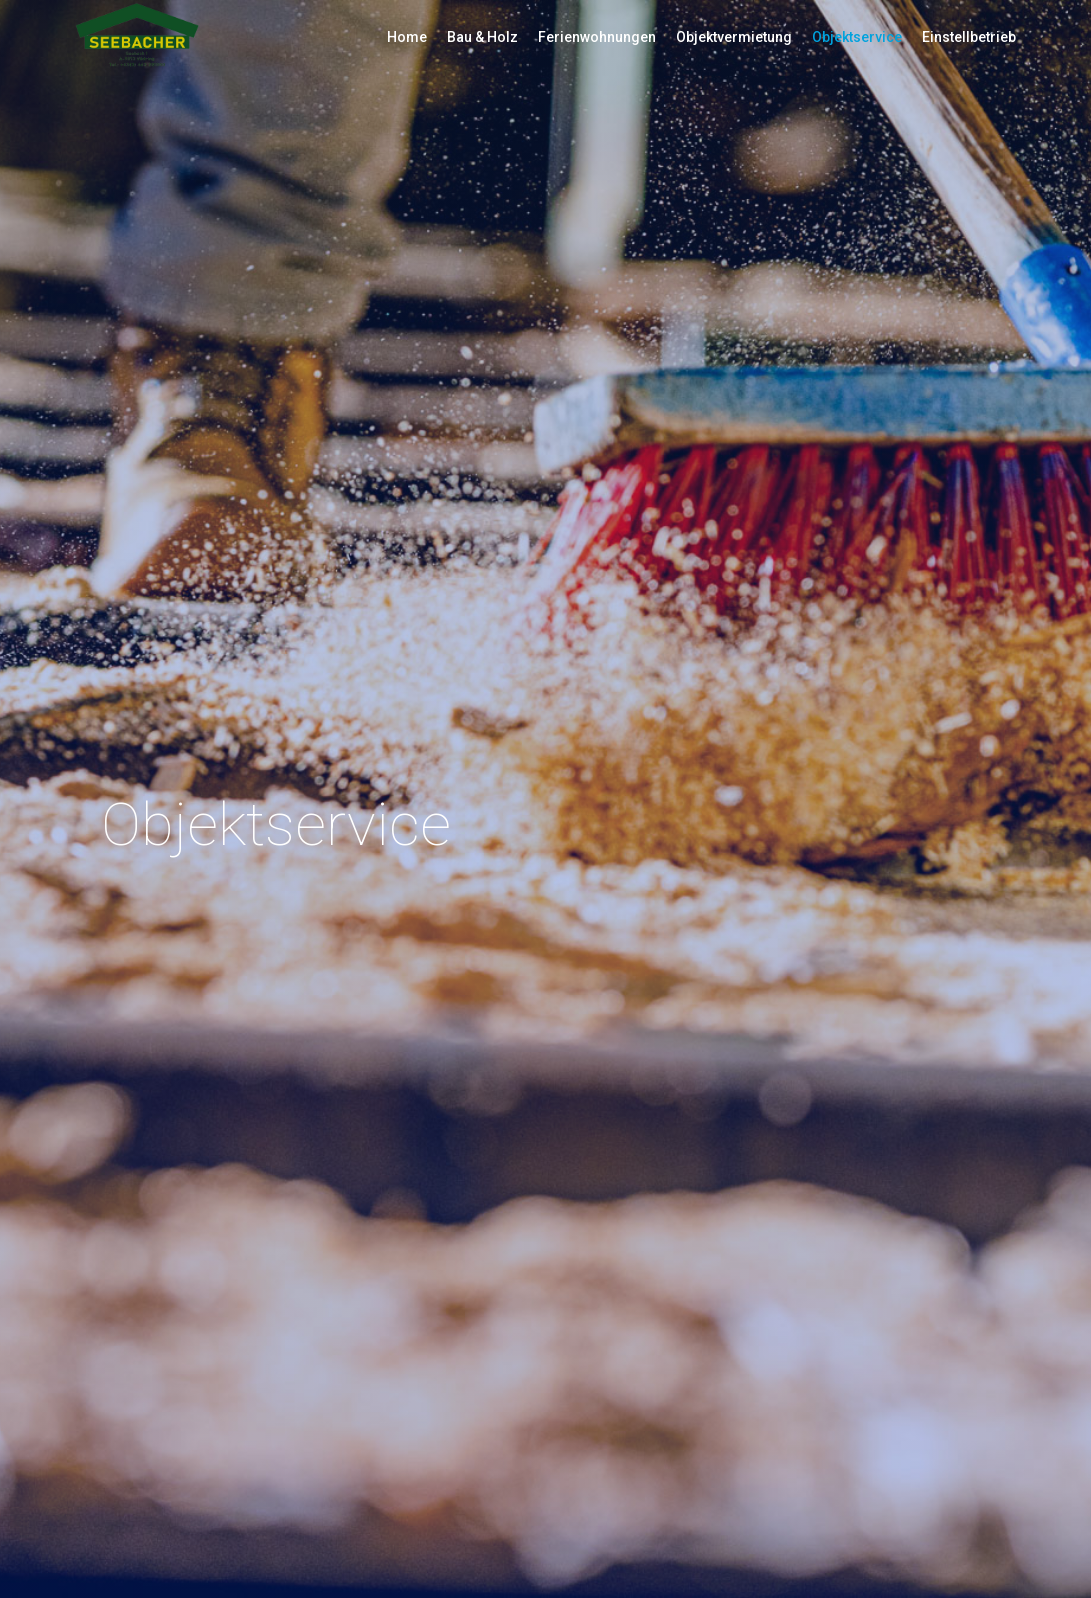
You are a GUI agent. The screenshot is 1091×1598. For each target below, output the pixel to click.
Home (407, 37)
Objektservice (857, 37)
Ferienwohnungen (597, 37)
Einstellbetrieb (969, 37)
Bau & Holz (482, 37)
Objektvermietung (734, 37)
